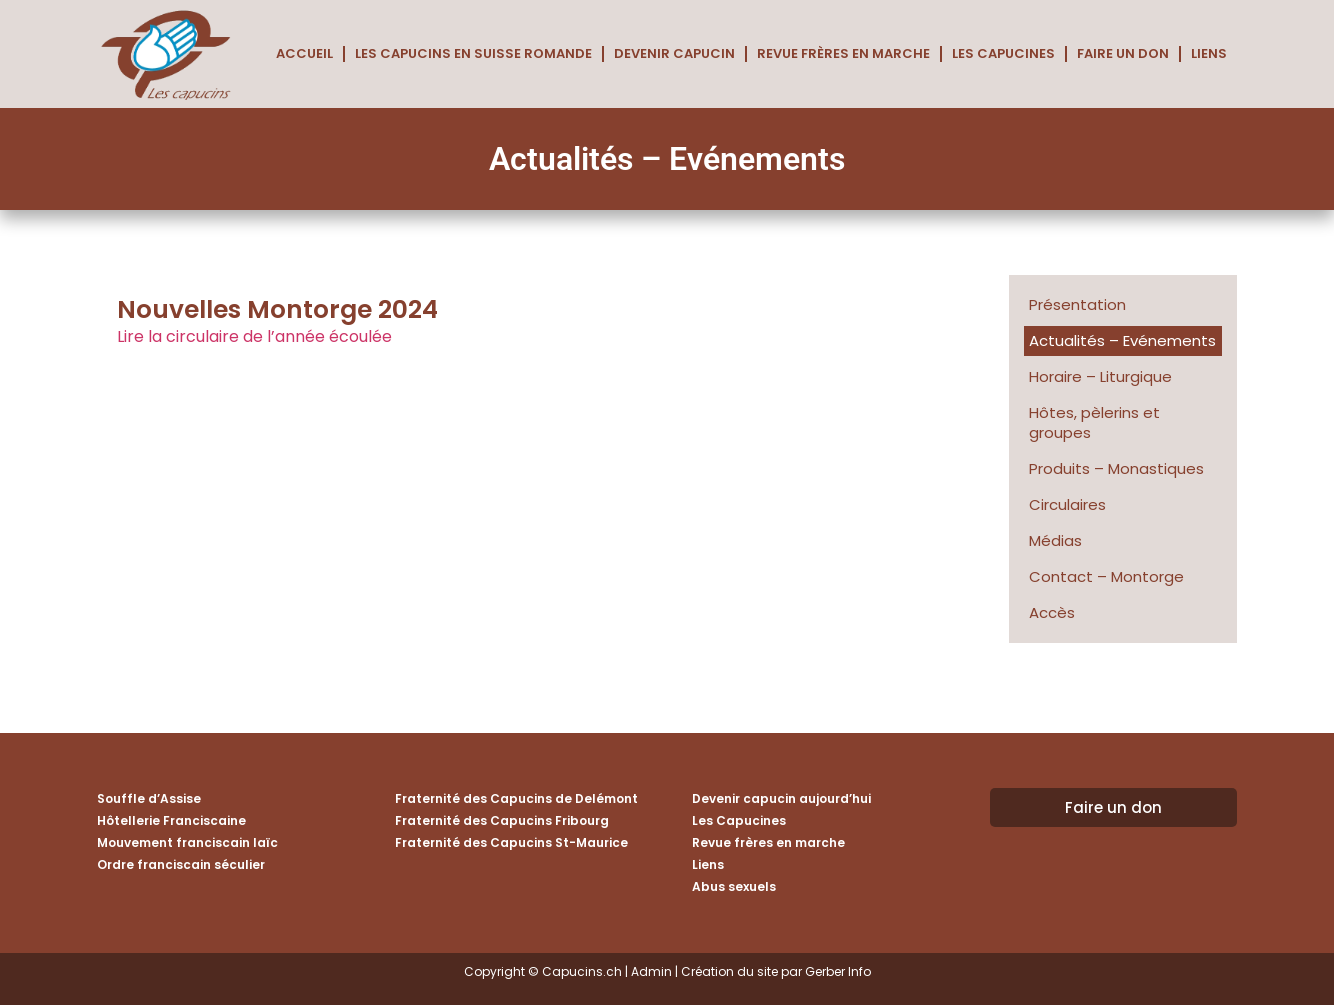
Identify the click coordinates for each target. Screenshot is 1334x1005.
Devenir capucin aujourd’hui (781, 798)
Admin (651, 971)
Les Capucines (1003, 53)
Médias (1055, 540)
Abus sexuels (734, 886)
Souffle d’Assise (149, 798)
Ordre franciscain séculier (181, 864)
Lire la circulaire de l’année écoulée (254, 336)
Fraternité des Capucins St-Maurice (511, 842)
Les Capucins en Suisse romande (473, 53)
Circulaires (1067, 504)
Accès (1052, 612)
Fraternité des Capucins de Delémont (516, 798)
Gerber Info (838, 971)
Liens (1209, 53)
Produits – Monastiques (1116, 468)
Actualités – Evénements (1122, 340)
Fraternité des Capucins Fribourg (502, 820)
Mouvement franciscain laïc (187, 842)
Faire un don (1123, 53)
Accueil (304, 53)
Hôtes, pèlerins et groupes (1094, 422)
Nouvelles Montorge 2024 (277, 309)
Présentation (1077, 304)
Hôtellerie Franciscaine (171, 820)
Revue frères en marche (843, 53)
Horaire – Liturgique (1100, 376)
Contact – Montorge (1106, 576)
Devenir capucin (674, 53)
